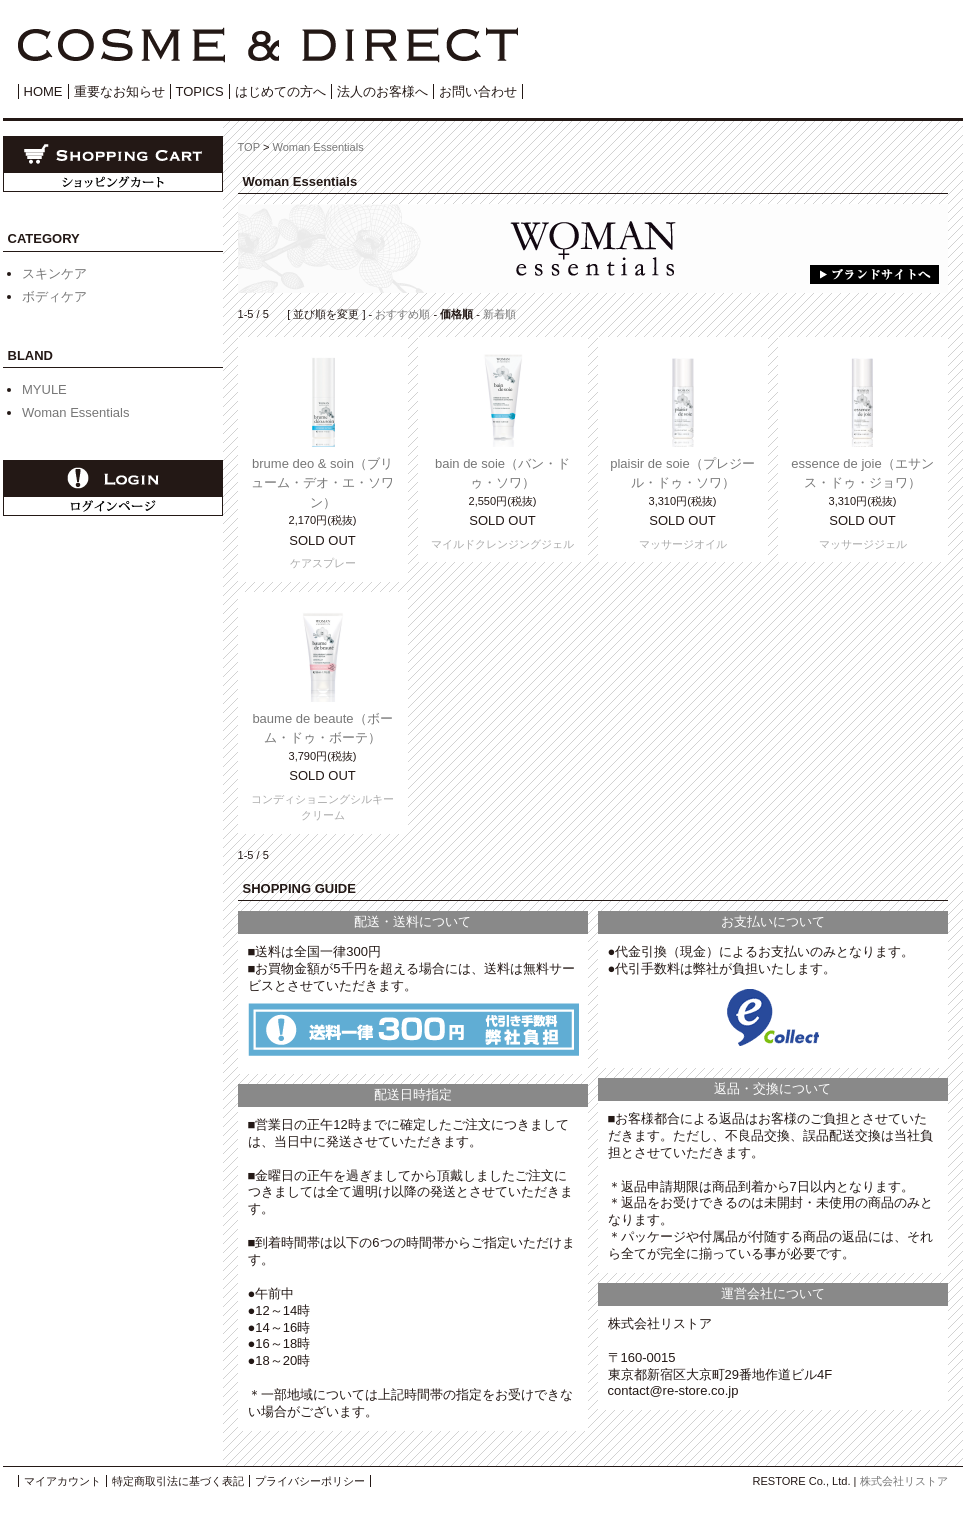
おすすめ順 (402, 314)
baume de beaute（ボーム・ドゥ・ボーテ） (322, 728)
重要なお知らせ (119, 91)
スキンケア (54, 273)
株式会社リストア (904, 1481)
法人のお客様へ (382, 91)
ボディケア (54, 296)
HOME (43, 91)
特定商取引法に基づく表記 (178, 1481)
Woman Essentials (75, 412)
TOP (249, 147)
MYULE (44, 389)
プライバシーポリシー (310, 1481)
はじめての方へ (280, 91)
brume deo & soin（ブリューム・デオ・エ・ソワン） (322, 483)
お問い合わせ (478, 91)
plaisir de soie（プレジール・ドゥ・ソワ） (682, 473)
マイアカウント (62, 1481)
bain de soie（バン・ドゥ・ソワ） (502, 473)
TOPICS (200, 91)
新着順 (499, 314)
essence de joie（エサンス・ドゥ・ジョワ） (862, 473)
